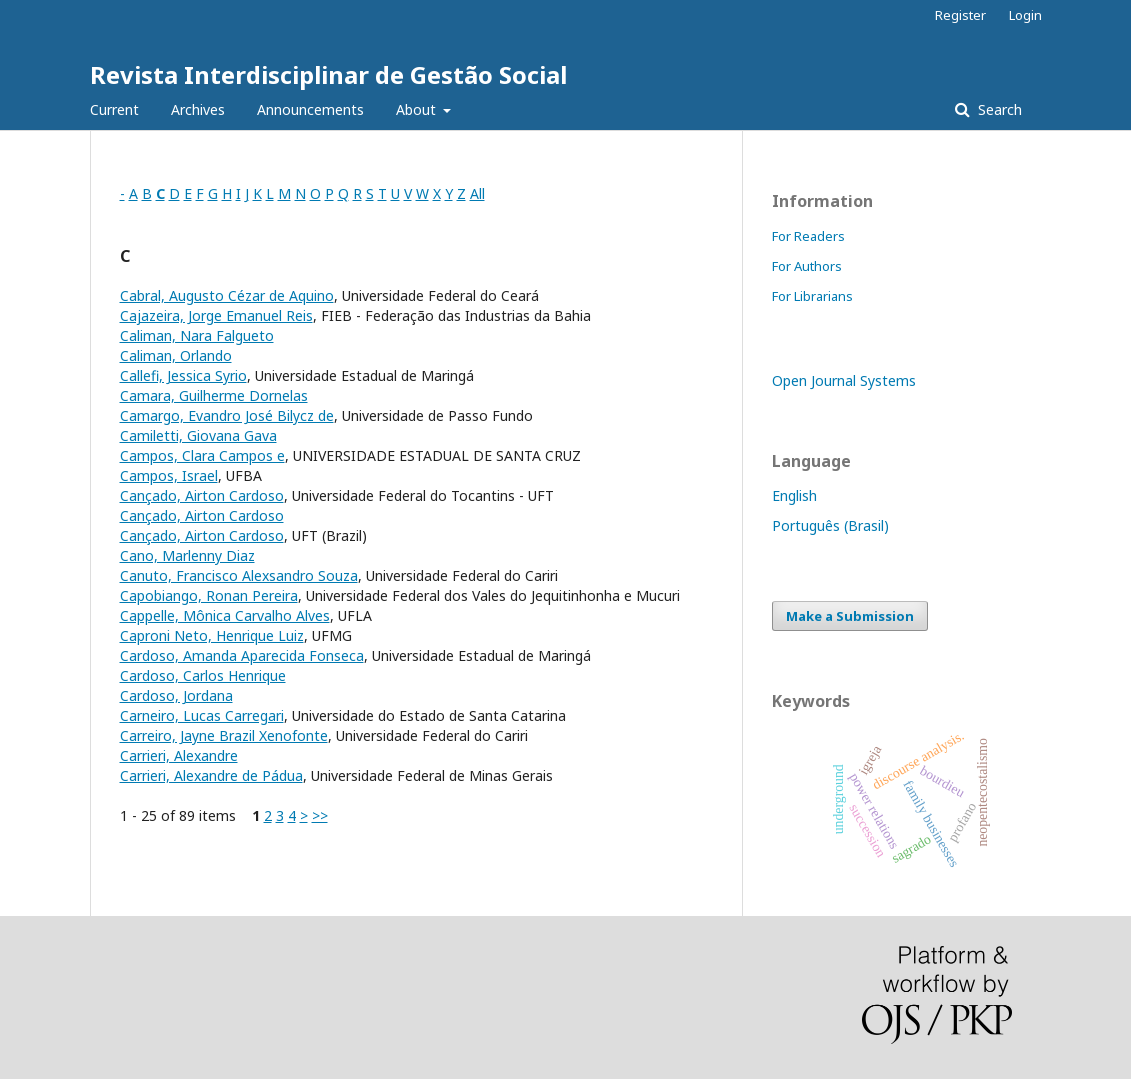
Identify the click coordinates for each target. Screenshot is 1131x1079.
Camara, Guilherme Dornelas (214, 395)
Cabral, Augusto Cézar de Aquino (227, 295)
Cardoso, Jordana (176, 695)
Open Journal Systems (844, 380)
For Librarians (812, 296)
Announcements (310, 109)
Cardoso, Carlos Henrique (203, 675)
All (477, 193)
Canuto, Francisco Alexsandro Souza (239, 575)
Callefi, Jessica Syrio (183, 375)
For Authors (807, 266)
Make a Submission (850, 616)
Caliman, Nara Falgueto (197, 335)
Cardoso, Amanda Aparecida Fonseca (242, 655)
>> (320, 815)
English (794, 495)
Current (114, 109)
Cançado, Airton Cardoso (202, 495)
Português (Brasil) (830, 525)
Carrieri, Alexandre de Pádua (211, 775)
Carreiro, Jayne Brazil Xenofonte (224, 735)
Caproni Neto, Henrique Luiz (212, 635)
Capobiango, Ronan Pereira (209, 595)
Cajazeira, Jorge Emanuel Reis (216, 315)
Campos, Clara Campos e (202, 455)
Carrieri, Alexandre (179, 755)
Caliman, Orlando (176, 355)
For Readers (808, 236)
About (418, 109)
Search (998, 109)
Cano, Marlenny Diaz (187, 555)
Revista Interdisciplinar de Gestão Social (328, 74)
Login (1025, 15)
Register (960, 15)
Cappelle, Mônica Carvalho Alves (225, 615)
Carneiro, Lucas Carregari (202, 715)
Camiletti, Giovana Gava (198, 435)
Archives (198, 109)
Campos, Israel (169, 475)
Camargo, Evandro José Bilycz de (227, 415)
